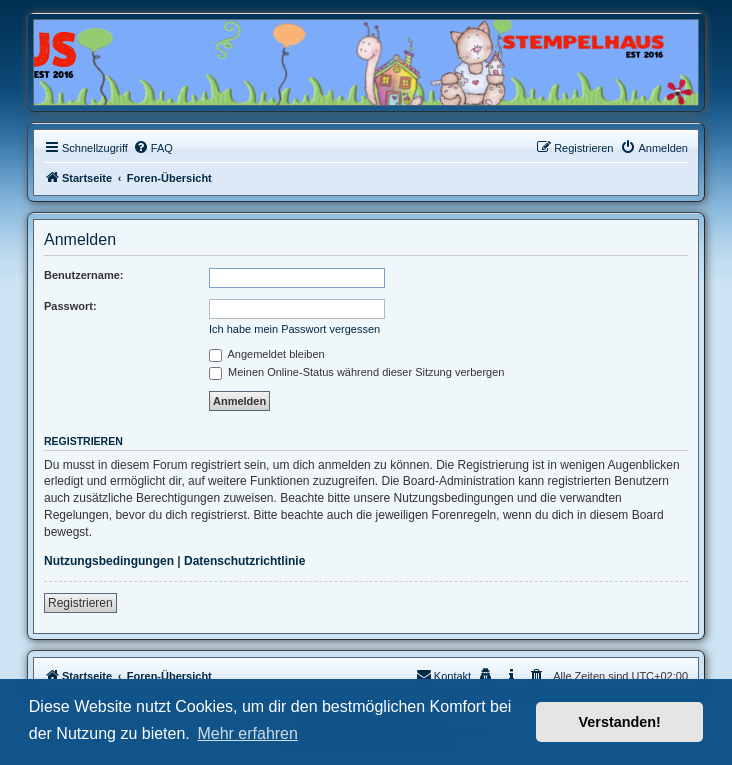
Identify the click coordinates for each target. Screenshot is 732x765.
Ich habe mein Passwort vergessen (294, 329)
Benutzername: (83, 275)
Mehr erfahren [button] (247, 733)
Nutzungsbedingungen (109, 561)
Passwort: (70, 306)
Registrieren (80, 603)
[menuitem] (153, 148)
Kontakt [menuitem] (443, 675)
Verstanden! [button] (620, 722)
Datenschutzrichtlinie (244, 561)
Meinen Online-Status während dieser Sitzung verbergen (356, 372)
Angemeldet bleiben (267, 354)
